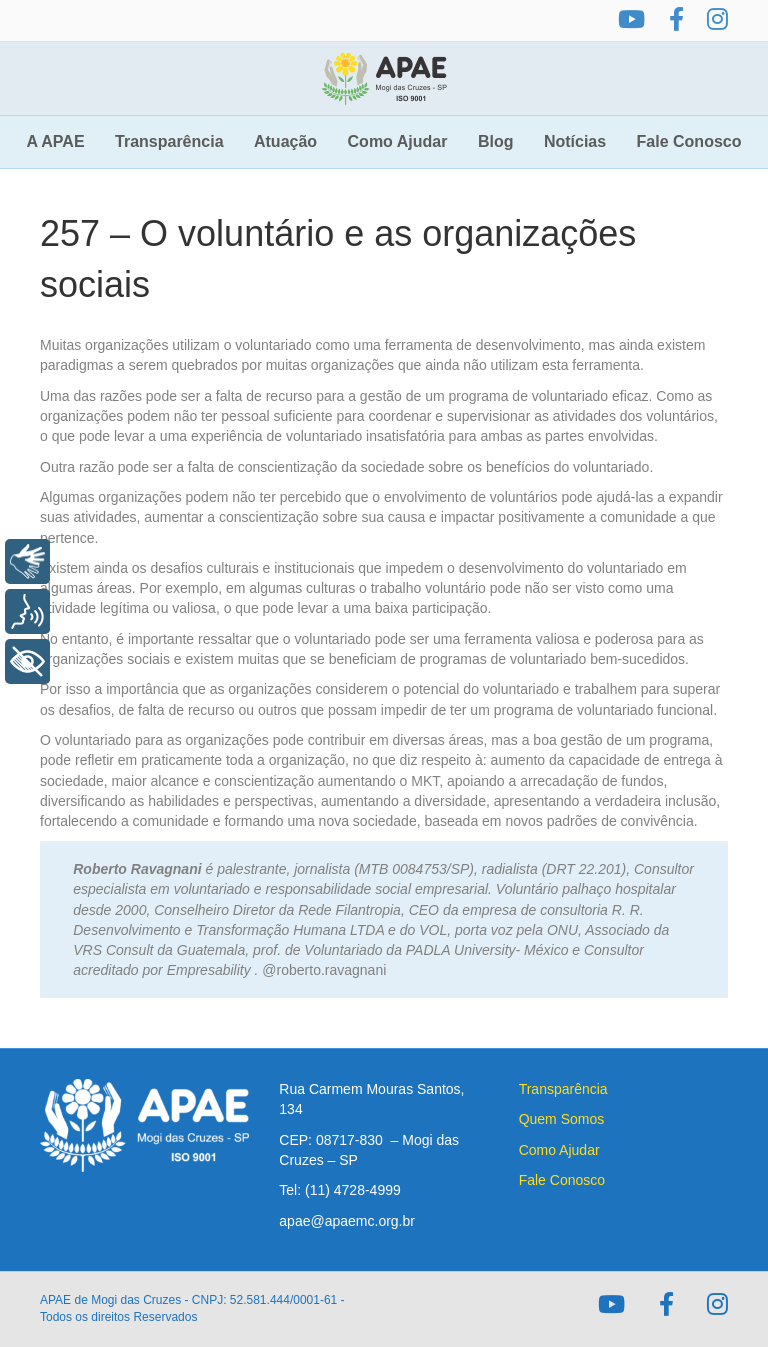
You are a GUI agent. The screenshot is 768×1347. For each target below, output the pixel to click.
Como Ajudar (398, 141)
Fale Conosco (689, 141)
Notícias (575, 141)
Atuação (285, 141)
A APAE (56, 141)
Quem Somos (562, 1119)
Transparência (169, 141)
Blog (496, 141)
